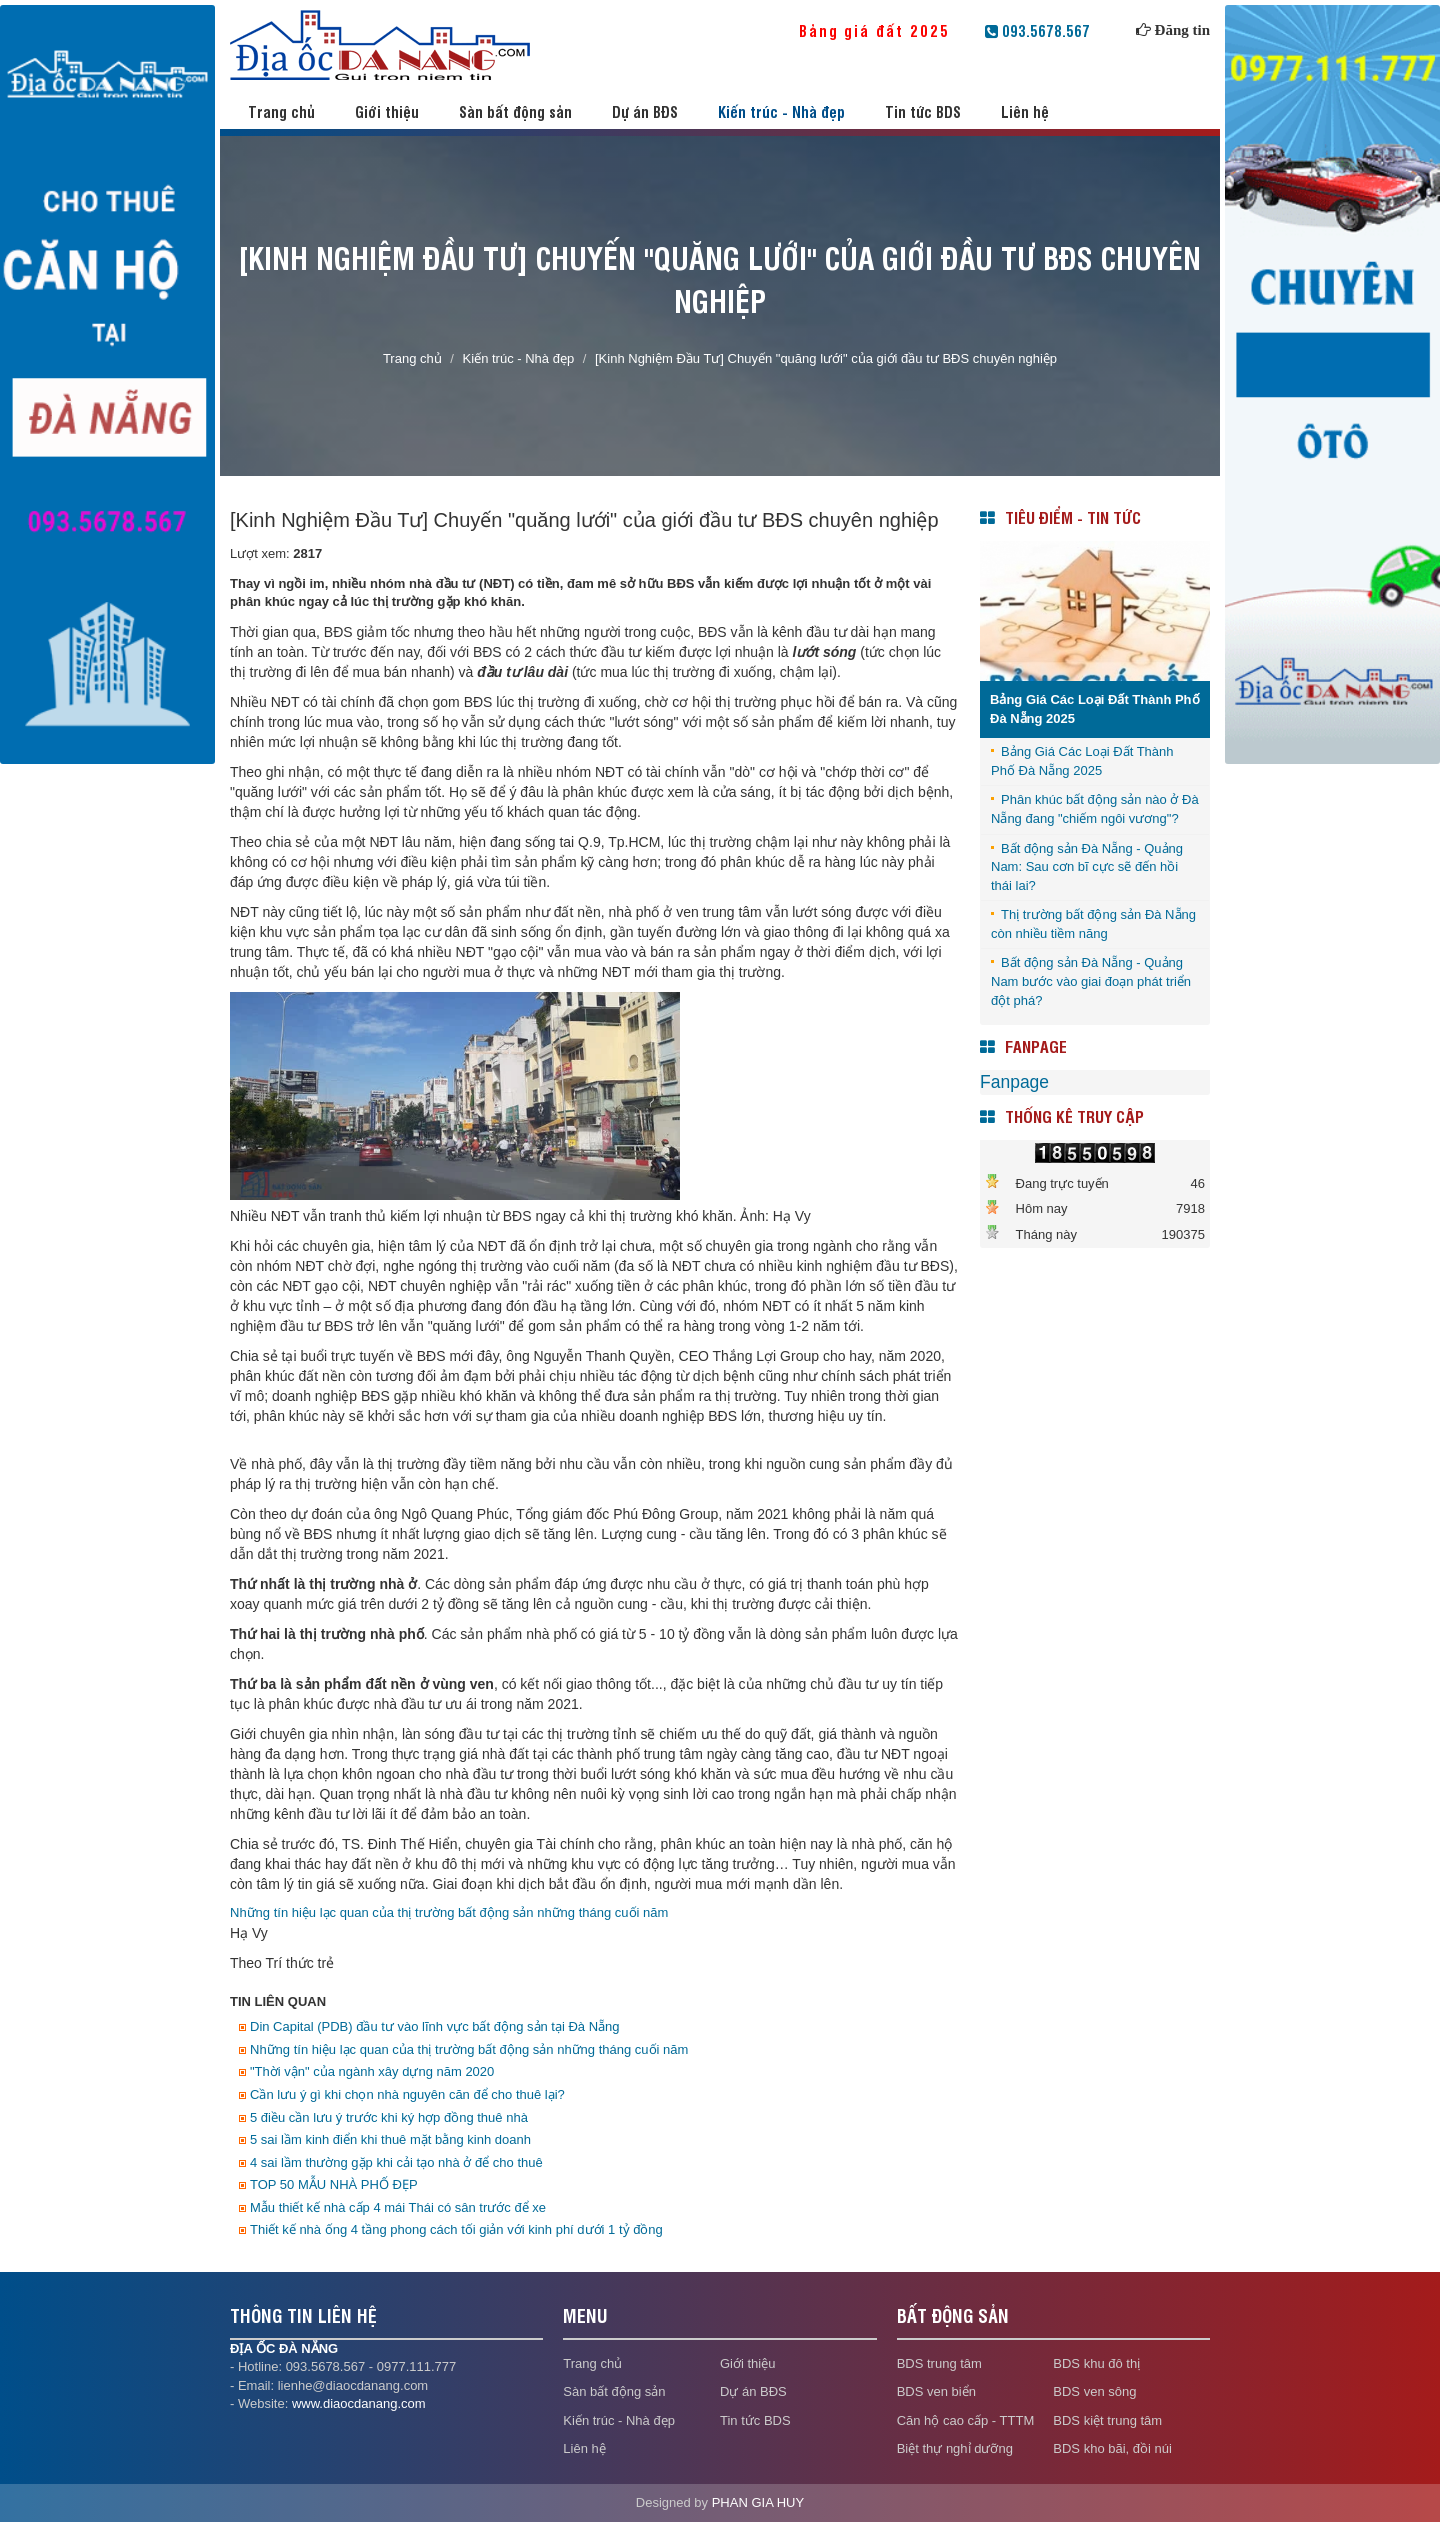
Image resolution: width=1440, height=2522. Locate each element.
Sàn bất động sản (515, 111)
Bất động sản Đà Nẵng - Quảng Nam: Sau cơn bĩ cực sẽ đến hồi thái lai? (1087, 867)
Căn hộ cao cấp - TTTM (966, 2420)
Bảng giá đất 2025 (888, 30)
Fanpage (1014, 1082)
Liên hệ (1025, 111)
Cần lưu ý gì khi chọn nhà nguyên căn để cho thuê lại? (407, 2094)
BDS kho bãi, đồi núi (1112, 2448)
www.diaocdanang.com (359, 2403)
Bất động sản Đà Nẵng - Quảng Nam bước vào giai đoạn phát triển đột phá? (1091, 981)
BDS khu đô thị (1096, 2363)
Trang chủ (281, 111)
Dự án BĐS (645, 111)
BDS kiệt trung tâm (1107, 2420)
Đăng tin (1182, 30)
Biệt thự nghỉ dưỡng (955, 2448)
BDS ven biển (936, 2391)
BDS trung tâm (939, 2363)
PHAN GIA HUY (758, 2502)
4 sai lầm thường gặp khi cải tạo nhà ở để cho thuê (396, 2162)
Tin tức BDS (923, 111)
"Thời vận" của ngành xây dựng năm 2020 (372, 2071)
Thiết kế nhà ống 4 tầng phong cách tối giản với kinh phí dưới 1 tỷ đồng (456, 2229)
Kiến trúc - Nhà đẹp (781, 111)
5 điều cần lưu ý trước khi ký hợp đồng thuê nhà (389, 2117)
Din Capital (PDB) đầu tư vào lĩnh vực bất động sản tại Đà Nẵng (435, 2026)
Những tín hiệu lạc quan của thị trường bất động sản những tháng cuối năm (449, 1912)
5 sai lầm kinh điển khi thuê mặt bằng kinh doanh (390, 2139)
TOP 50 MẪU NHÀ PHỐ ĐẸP (334, 2184)
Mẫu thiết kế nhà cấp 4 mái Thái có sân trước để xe (398, 2207)
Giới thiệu (387, 111)
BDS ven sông (1094, 2391)
